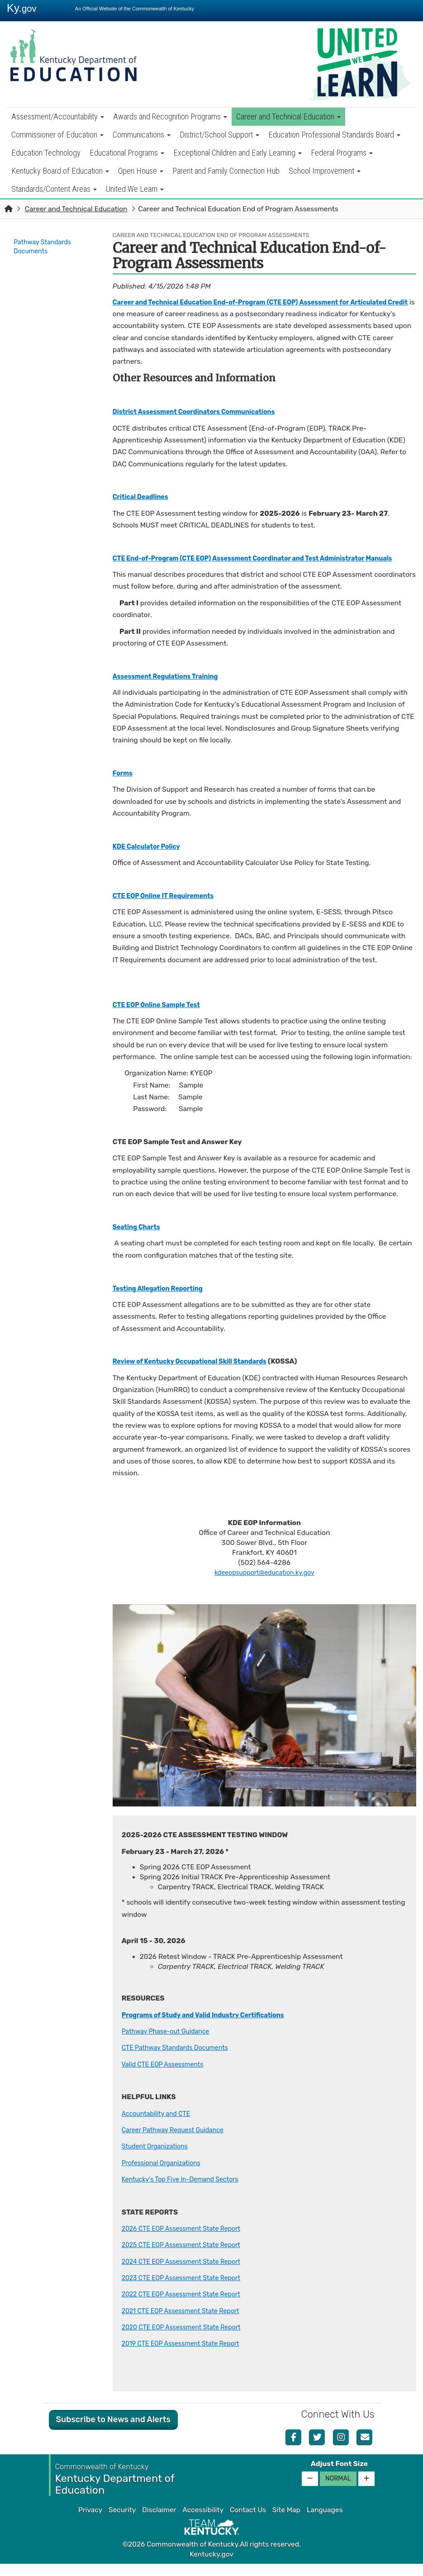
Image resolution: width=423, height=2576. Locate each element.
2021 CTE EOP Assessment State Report (187, 2323)
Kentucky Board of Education (60, 171)
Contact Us (248, 2522)
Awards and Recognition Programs (170, 116)
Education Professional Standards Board (334, 134)
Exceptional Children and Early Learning (237, 152)
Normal (338, 2490)
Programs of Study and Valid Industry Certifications (211, 2027)
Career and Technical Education (288, 116)
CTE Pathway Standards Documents (180, 2060)
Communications (142, 134)
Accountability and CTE (160, 2125)
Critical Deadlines (143, 497)
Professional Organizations (165, 2175)
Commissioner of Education (57, 134)
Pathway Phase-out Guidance (170, 2043)
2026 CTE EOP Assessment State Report (187, 2240)
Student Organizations (158, 2158)
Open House (140, 171)
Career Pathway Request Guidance (178, 2142)
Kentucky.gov (211, 2566)
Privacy (90, 2522)
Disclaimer (159, 2522)
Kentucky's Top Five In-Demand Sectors (186, 2191)
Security (122, 2522)
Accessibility (202, 2522)
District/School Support (219, 134)
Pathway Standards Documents (45, 247)
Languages (325, 2522)
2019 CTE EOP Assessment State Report (187, 2356)
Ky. (22, 8)
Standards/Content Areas (54, 189)
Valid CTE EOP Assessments (167, 2076)
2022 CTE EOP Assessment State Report (187, 2306)
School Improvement (325, 171)
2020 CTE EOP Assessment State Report (187, 2339)
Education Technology (46, 152)
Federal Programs (342, 152)
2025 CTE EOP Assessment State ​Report (187, 2257)
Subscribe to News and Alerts (113, 2432)
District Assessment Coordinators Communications (202, 412)
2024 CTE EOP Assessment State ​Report (187, 2273)
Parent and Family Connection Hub (226, 171)
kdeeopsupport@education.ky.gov (264, 1585)
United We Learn (135, 189)
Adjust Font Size (339, 2476)
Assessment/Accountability (57, 116)
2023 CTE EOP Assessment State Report (187, 2290)
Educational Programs (127, 152)
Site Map (286, 2522)
